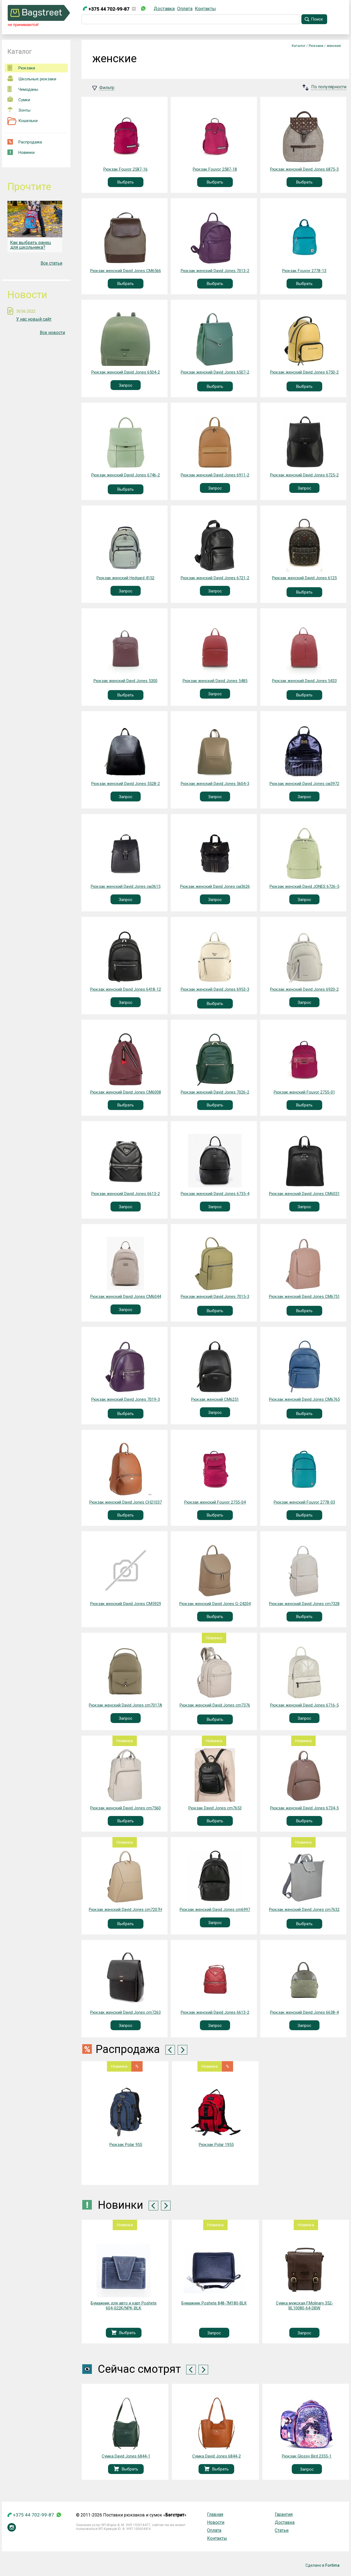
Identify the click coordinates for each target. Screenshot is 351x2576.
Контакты (205, 8)
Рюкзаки (21, 67)
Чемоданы (22, 89)
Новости (215, 2522)
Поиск (317, 19)
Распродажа (24, 142)
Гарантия (284, 2514)
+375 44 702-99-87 (106, 9)
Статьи (281, 2530)
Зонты (18, 110)
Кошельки (22, 121)
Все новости (52, 332)
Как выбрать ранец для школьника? (30, 245)
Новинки (21, 152)
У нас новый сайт (34, 319)
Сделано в (322, 2565)
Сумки (18, 99)
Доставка (164, 8)
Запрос (125, 385)
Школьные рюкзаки (31, 78)
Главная (215, 2514)
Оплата (185, 8)
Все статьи (51, 263)
